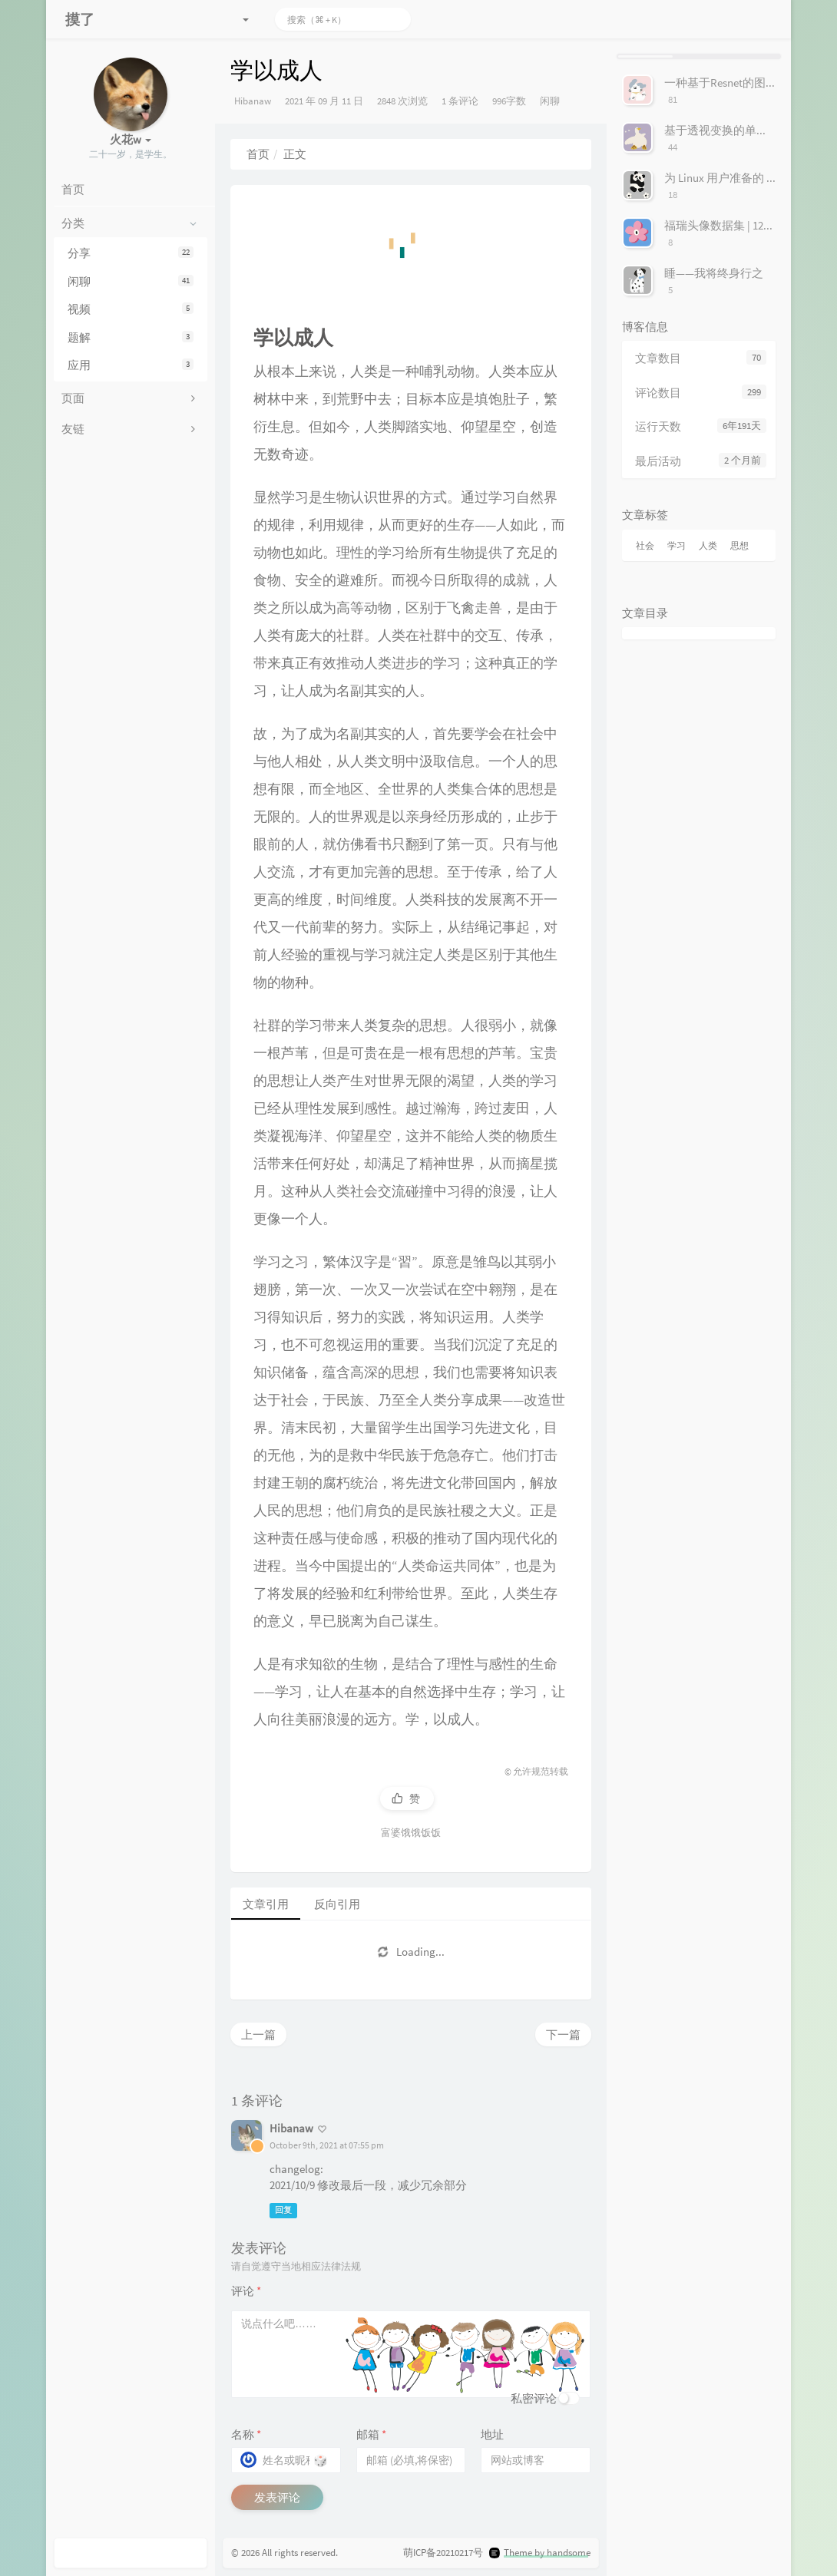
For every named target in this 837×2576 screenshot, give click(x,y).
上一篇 (258, 2034)
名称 (246, 2434)
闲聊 (131, 281)
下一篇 (563, 2034)
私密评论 (534, 2398)
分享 (131, 253)
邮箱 (371, 2434)
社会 (645, 545)
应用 (131, 365)
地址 (492, 2434)
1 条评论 (460, 100)
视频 (131, 309)
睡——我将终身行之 (713, 273)
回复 (283, 2210)
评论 (246, 2291)
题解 (131, 337)
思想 (739, 545)
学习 (676, 545)
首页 (258, 154)
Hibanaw (252, 100)
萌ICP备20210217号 (443, 2552)
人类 (708, 545)
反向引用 (337, 1904)
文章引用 (266, 1904)
